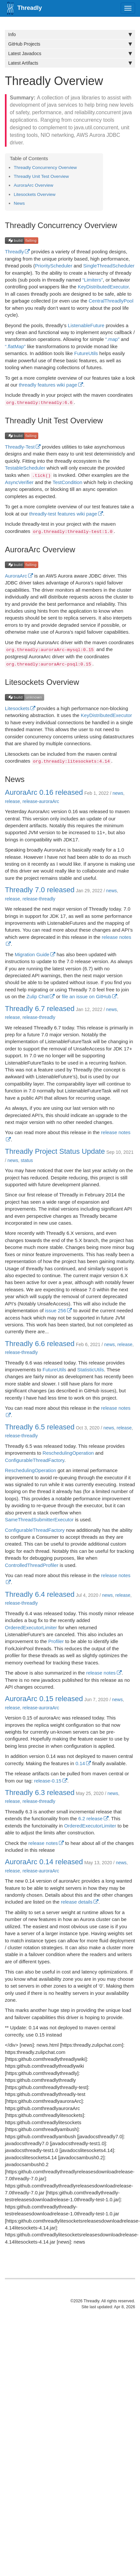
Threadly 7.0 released (40, 890)
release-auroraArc (41, 801)
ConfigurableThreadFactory (34, 1460)
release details (77, 1902)
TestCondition (67, 482)
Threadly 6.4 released (40, 1594)
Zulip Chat (37, 996)
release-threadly (39, 898)
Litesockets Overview (35, 194)
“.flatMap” (15, 346)
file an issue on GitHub (86, 996)
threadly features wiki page (48, 385)
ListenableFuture (86, 325)
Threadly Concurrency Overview (45, 167)
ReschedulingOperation (68, 1453)
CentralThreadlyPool (111, 301)
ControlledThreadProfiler (31, 1565)
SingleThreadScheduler (108, 265)
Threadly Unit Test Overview (41, 176)
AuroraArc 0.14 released (44, 1862)
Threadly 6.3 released (40, 1792)
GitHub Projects (70, 44)
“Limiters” (92, 280)
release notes (100, 1673)
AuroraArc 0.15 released (44, 1699)
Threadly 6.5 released (40, 1427)
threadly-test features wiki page (63, 514)
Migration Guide (32, 954)
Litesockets (17, 708)
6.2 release (90, 1818)
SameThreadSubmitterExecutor (39, 1519)
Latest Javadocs (70, 53)
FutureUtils (86, 353)
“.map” (112, 339)
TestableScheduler (25, 468)
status (27, 1160)
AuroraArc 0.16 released (44, 792)
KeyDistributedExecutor (103, 286)
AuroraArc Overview (33, 185)
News (19, 203)
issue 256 (55, 1310)
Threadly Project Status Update (55, 1151)
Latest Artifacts (70, 63)
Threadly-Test (20, 447)
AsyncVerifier (19, 482)
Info (70, 34)
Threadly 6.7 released (40, 1008)
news (118, 793)
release (12, 801)
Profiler (56, 1641)
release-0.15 (47, 1781)
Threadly (14, 251)
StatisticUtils (90, 1369)
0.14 (80, 1763)
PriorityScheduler (53, 265)
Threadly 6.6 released (40, 1344)
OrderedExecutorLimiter (31, 1627)
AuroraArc (16, 576)
